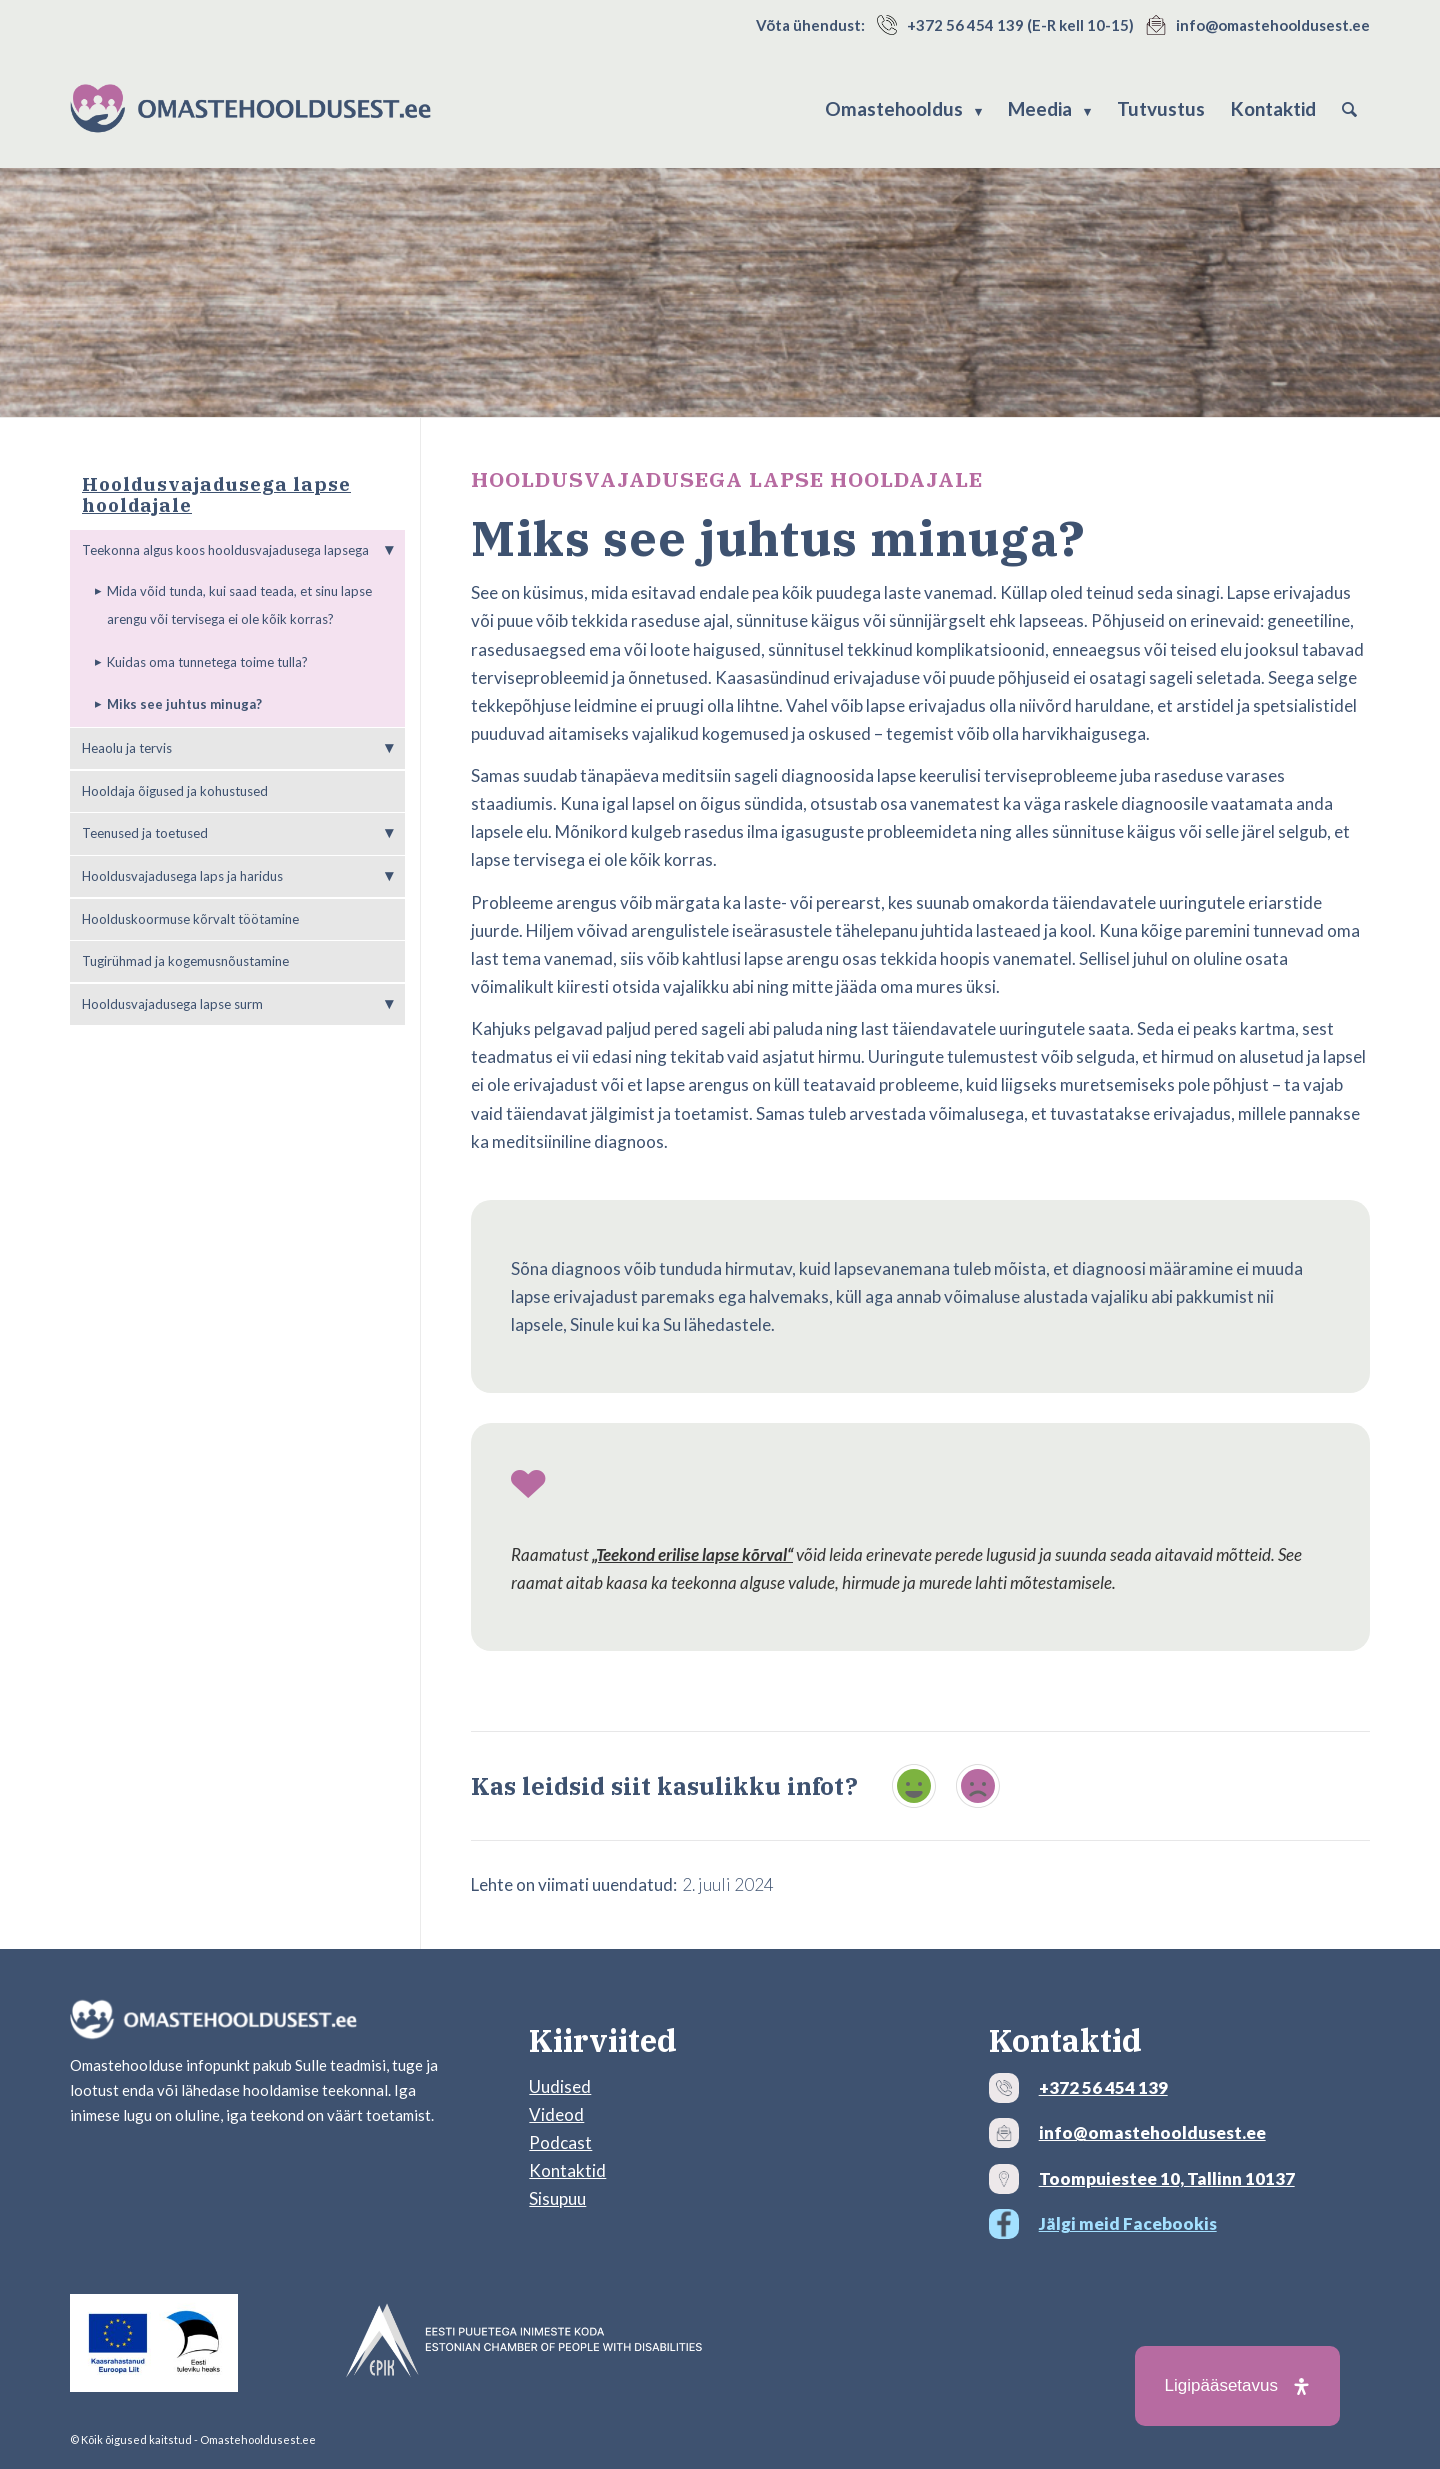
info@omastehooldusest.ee (1273, 25)
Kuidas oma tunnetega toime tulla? (207, 662)
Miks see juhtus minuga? (184, 704)
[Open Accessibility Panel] (1237, 2386)
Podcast (560, 2142)
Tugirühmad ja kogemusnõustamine (185, 961)
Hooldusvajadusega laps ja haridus (182, 876)
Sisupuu (557, 2198)
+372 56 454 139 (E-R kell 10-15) (1020, 25)
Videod (556, 2114)
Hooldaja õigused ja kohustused (175, 791)
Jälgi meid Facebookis (1128, 2223)
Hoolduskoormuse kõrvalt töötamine (190, 919)
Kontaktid (567, 2170)
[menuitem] (903, 109)
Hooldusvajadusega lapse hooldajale (216, 494)
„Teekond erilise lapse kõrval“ (692, 1554)
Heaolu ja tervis (127, 748)
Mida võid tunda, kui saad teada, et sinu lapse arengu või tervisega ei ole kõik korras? (239, 605)
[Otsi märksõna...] (1349, 109)
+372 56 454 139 (1103, 2087)
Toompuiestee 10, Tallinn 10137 (1167, 2178)
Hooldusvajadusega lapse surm (172, 1004)
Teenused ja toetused (145, 833)
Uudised (560, 2086)
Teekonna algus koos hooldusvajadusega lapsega (225, 550)
